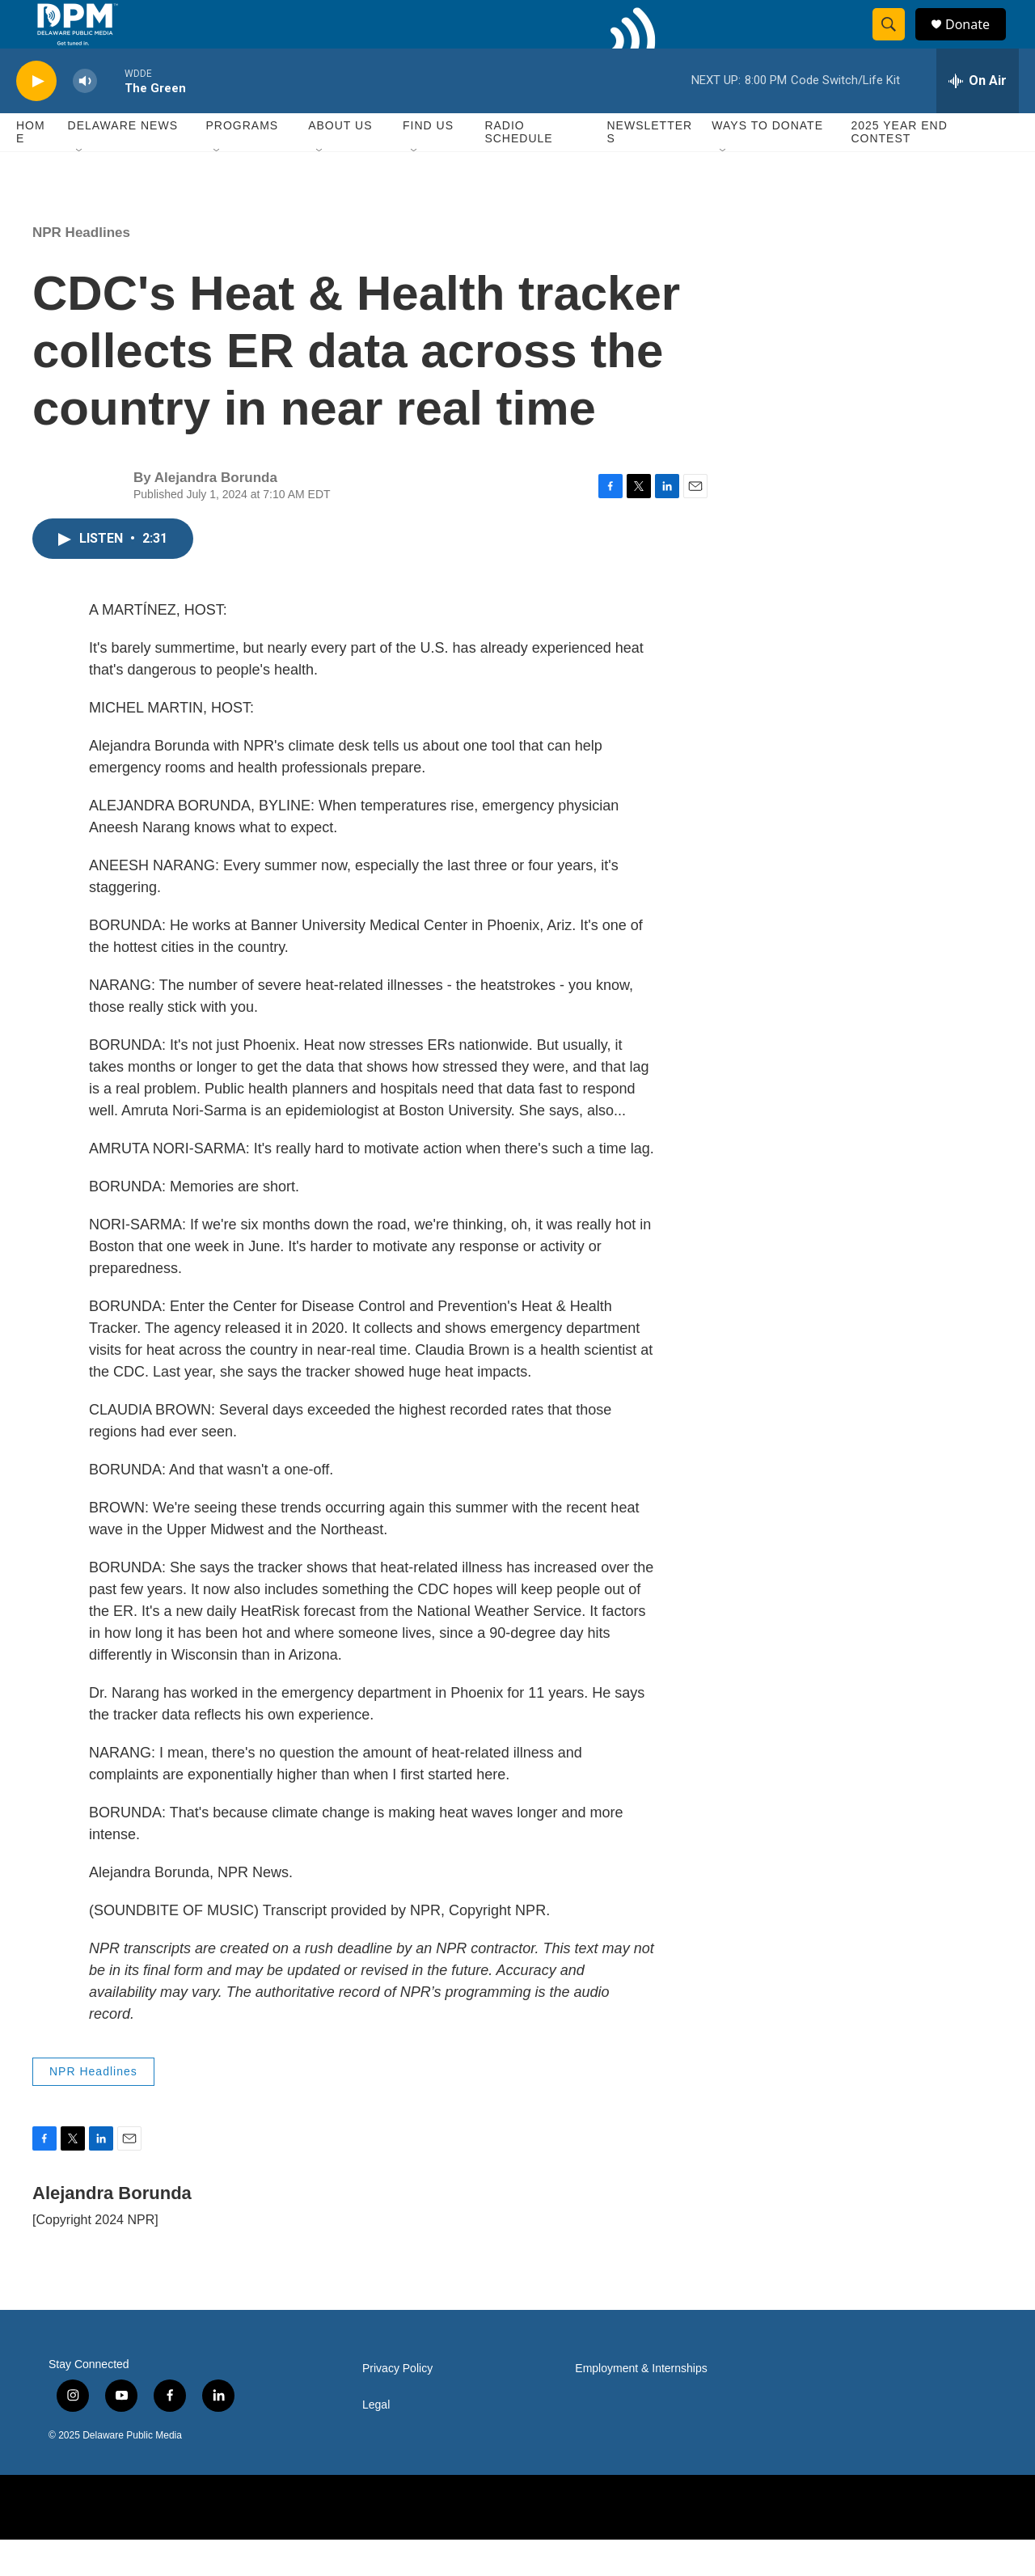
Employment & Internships (641, 2405)
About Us (340, 161)
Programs (241, 161)
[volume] (85, 117)
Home (30, 168)
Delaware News (123, 161)
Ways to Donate (767, 161)
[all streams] (977, 117)
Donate (978, 42)
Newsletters (650, 168)
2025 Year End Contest (899, 168)
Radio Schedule (518, 168)
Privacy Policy (397, 2405)
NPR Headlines (81, 269)
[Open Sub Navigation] (80, 187)
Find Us (428, 161)
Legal (376, 2441)
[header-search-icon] (896, 43)
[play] (36, 117)
